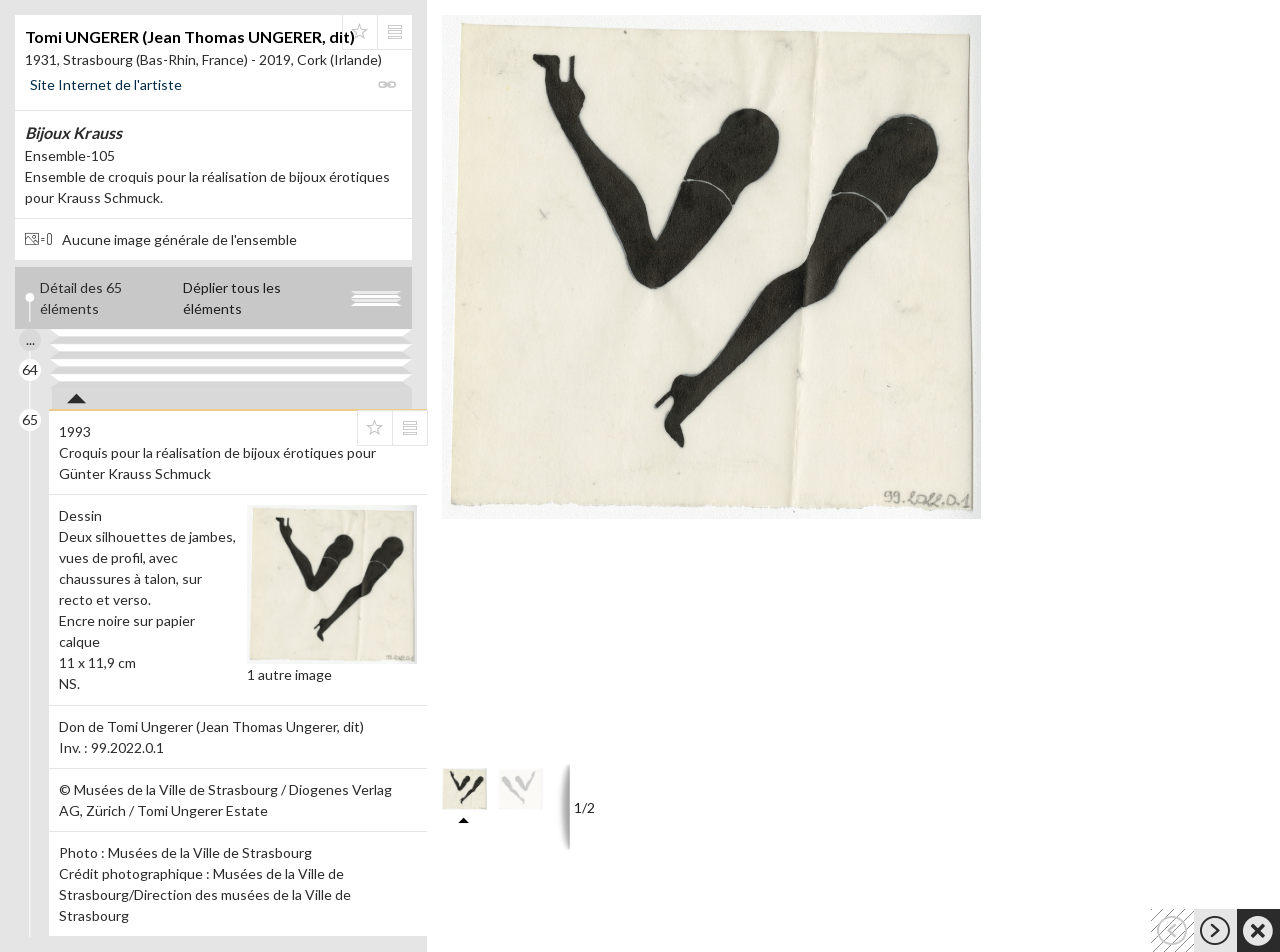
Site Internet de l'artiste (106, 84)
